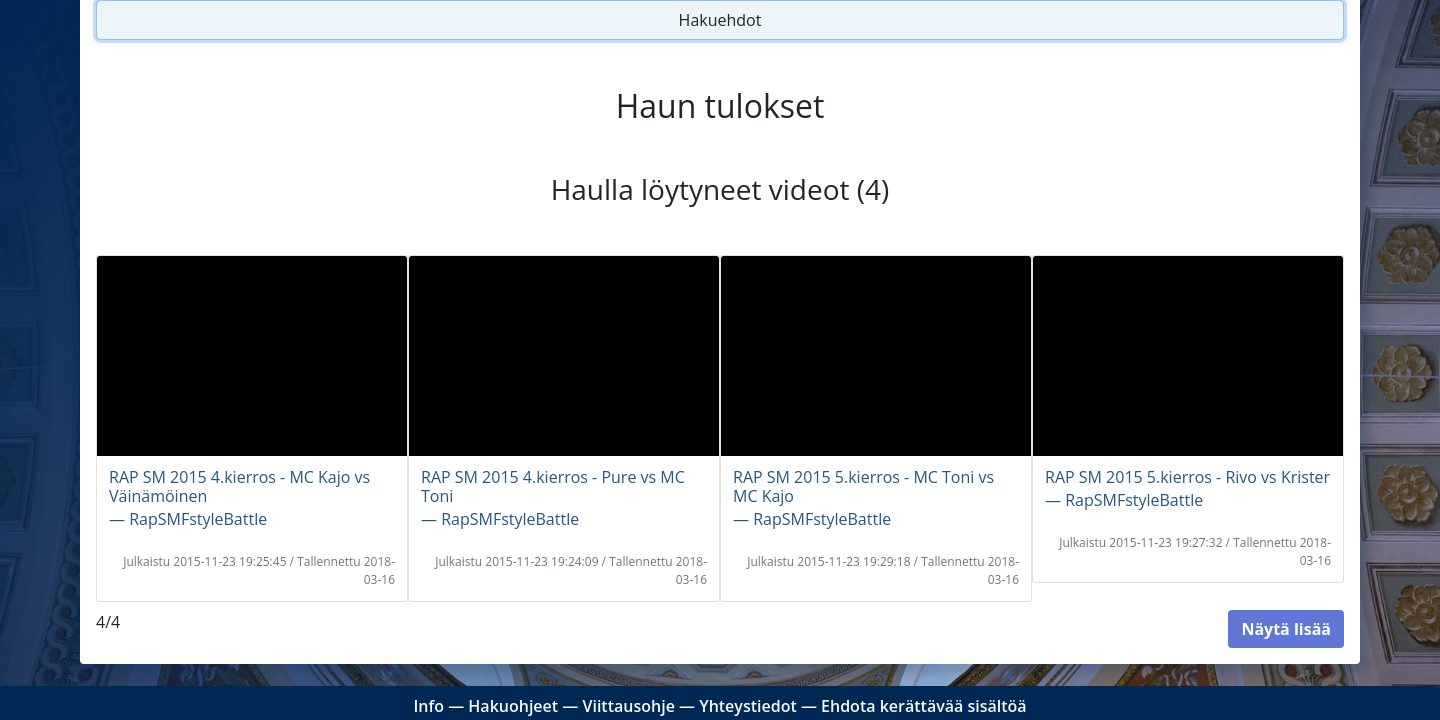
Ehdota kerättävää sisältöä (924, 706)
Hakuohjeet (513, 706)
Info (428, 706)
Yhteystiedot (748, 706)
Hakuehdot (720, 20)
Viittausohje (628, 706)
